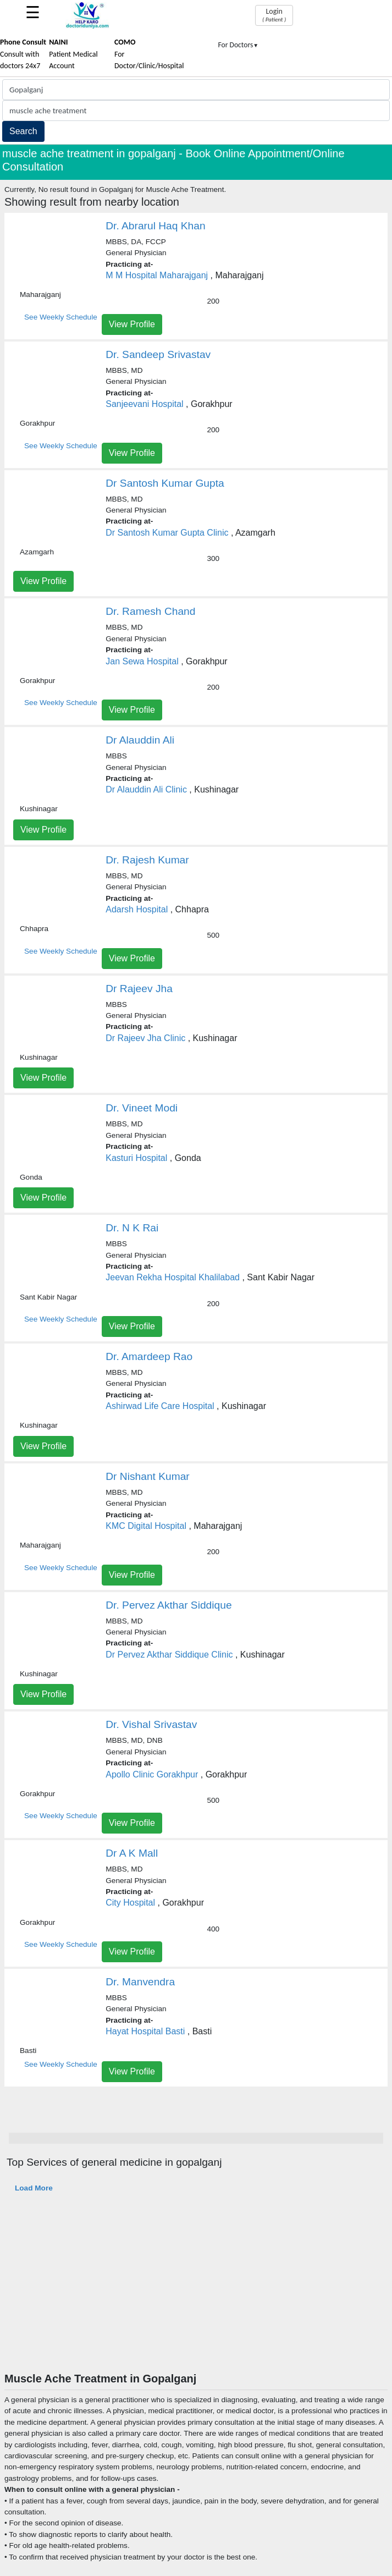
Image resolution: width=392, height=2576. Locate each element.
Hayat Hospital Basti (145, 2031)
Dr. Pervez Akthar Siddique (168, 1605)
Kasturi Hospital (136, 1158)
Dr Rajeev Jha (139, 988)
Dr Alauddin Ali (140, 740)
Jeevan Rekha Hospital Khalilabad (173, 1277)
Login (274, 15)
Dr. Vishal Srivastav (151, 1724)
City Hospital (130, 1902)
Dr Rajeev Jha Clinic (145, 1038)
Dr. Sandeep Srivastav (158, 354)
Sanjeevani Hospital (144, 404)
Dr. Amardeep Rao (149, 1356)
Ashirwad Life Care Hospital (160, 1406)
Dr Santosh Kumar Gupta (165, 483)
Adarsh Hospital (137, 909)
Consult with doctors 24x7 (23, 53)
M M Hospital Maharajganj (157, 275)
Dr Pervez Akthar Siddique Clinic (169, 1654)
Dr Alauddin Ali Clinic (146, 789)
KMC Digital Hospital (146, 1526)
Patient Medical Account (73, 53)
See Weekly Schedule (60, 317)
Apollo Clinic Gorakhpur (152, 1774)
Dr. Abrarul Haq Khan (155, 226)
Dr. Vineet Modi (142, 1108)
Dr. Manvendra (140, 1982)
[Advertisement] (196, 2289)
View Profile (132, 324)
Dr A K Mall (132, 1853)
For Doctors (238, 44)
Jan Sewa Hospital (142, 661)
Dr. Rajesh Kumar (147, 860)
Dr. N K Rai (132, 1228)
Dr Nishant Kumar (147, 1476)
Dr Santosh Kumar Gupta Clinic (167, 532)
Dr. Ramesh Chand (150, 611)
